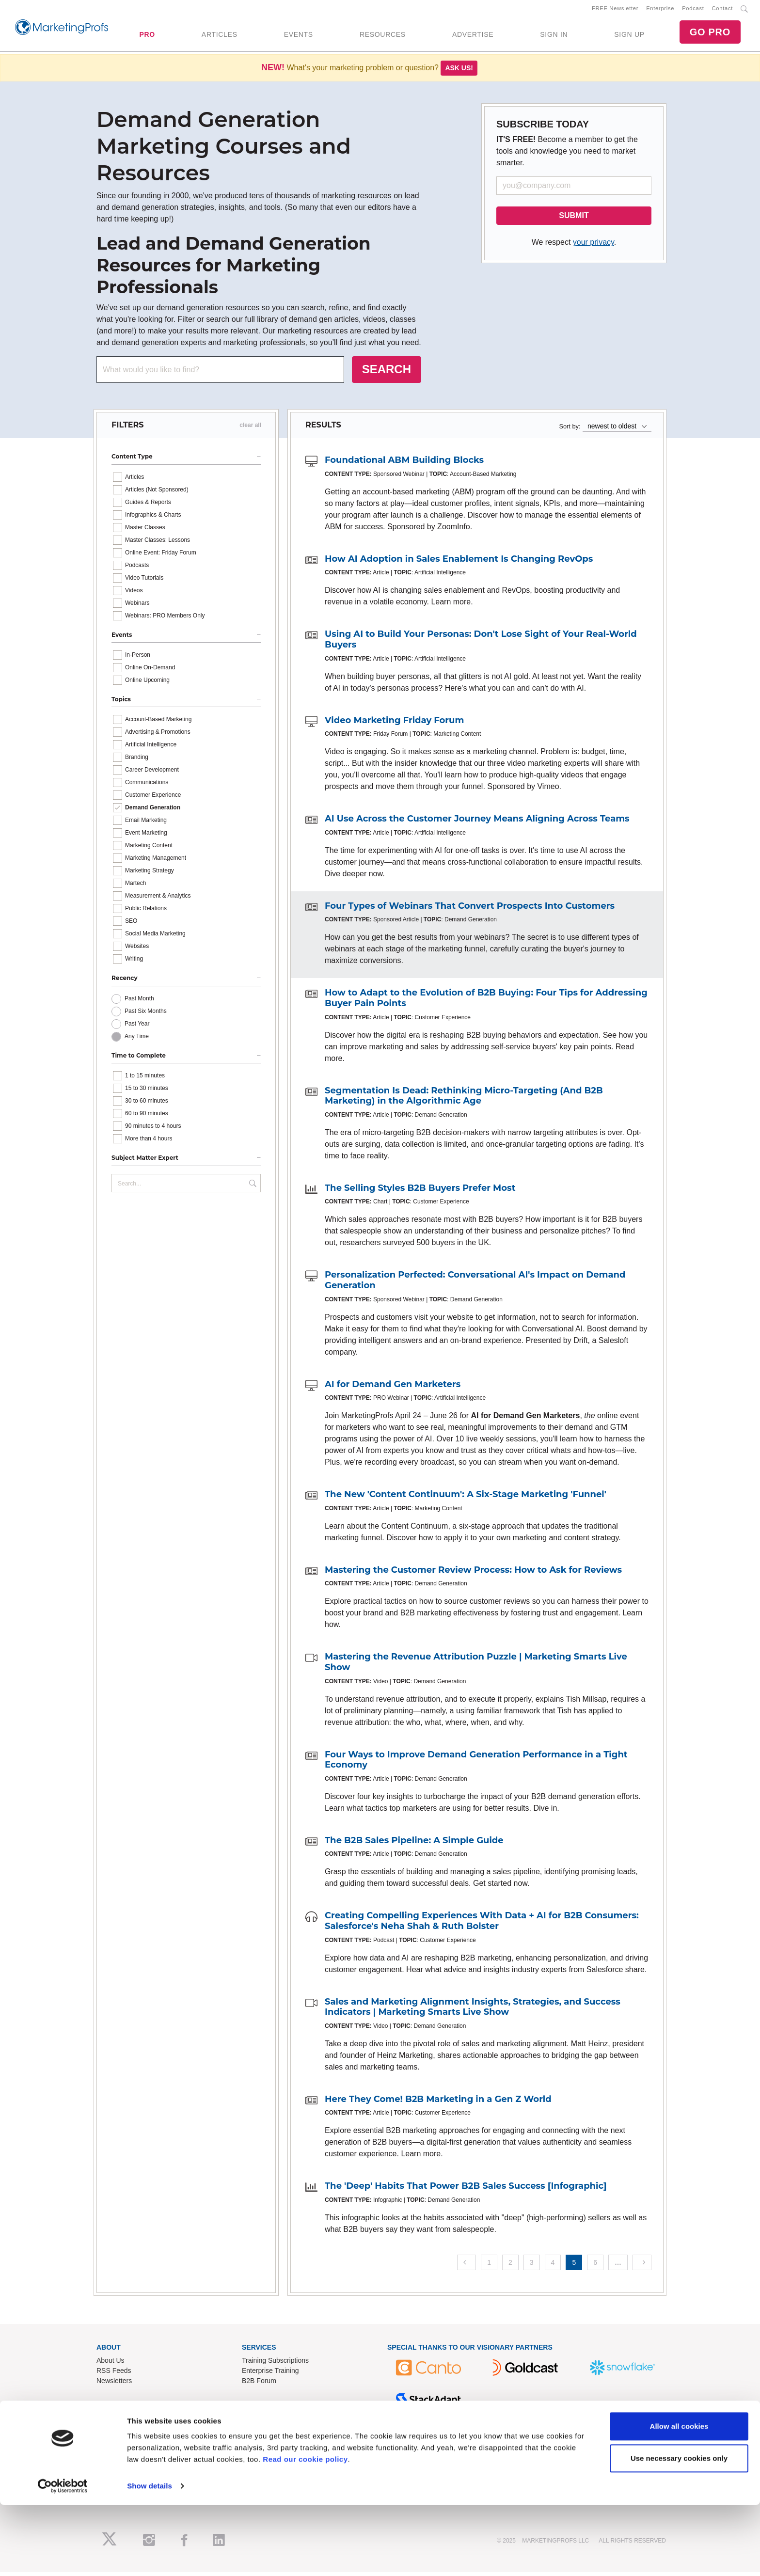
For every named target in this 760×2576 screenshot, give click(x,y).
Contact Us (258, 2430)
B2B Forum (259, 2384)
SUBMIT (573, 219)
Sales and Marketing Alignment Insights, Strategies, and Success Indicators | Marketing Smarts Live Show (472, 2010)
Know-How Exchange (274, 2440)
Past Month (139, 1001)
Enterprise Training (270, 2374)
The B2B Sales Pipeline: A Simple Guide (414, 1843)
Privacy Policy (263, 2470)
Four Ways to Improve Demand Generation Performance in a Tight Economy (476, 1763)
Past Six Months (146, 1014)
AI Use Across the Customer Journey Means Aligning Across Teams (477, 822)
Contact (722, 10)
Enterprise (660, 10)
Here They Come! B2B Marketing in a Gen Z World (438, 2102)
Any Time (137, 1039)
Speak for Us (116, 2460)
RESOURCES (383, 36)
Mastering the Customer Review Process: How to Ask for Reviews (473, 1573)
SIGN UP (629, 36)
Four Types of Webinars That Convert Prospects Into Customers (470, 909)
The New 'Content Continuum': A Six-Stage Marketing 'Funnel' (465, 1498)
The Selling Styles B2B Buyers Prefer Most (420, 1191)
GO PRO (710, 34)
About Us (110, 2364)
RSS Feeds (113, 2374)
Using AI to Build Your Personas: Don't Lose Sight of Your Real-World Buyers (481, 643)
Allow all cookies (679, 2497)
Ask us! (459, 72)
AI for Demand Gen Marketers (392, 1387)
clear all (250, 429)
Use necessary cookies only (679, 2529)
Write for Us (114, 2450)
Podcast (693, 10)
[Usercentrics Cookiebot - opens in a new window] (62, 2557)
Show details (149, 2557)
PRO (147, 36)
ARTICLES (220, 36)
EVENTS (298, 36)
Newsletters (114, 2384)
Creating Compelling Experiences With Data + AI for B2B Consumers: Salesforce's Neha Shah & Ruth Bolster (482, 1924)
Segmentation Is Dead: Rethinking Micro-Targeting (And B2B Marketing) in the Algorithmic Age (464, 1099)
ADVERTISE (472, 36)
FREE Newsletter (615, 10)
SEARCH (386, 372)
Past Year (137, 1027)
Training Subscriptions (275, 2364)
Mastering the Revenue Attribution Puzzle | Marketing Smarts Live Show (476, 1665)
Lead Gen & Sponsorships (135, 2430)
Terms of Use (262, 2460)
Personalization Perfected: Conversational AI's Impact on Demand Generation (475, 1284)
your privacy (593, 246)
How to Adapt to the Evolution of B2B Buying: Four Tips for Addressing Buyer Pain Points (486, 1001)
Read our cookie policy (305, 2530)
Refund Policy (263, 2450)
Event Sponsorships (126, 2440)
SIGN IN (554, 36)
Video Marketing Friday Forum (394, 723)
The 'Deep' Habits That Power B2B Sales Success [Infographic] (466, 2189)
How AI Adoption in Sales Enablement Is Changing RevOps (459, 562)
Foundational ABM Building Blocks (404, 463)
